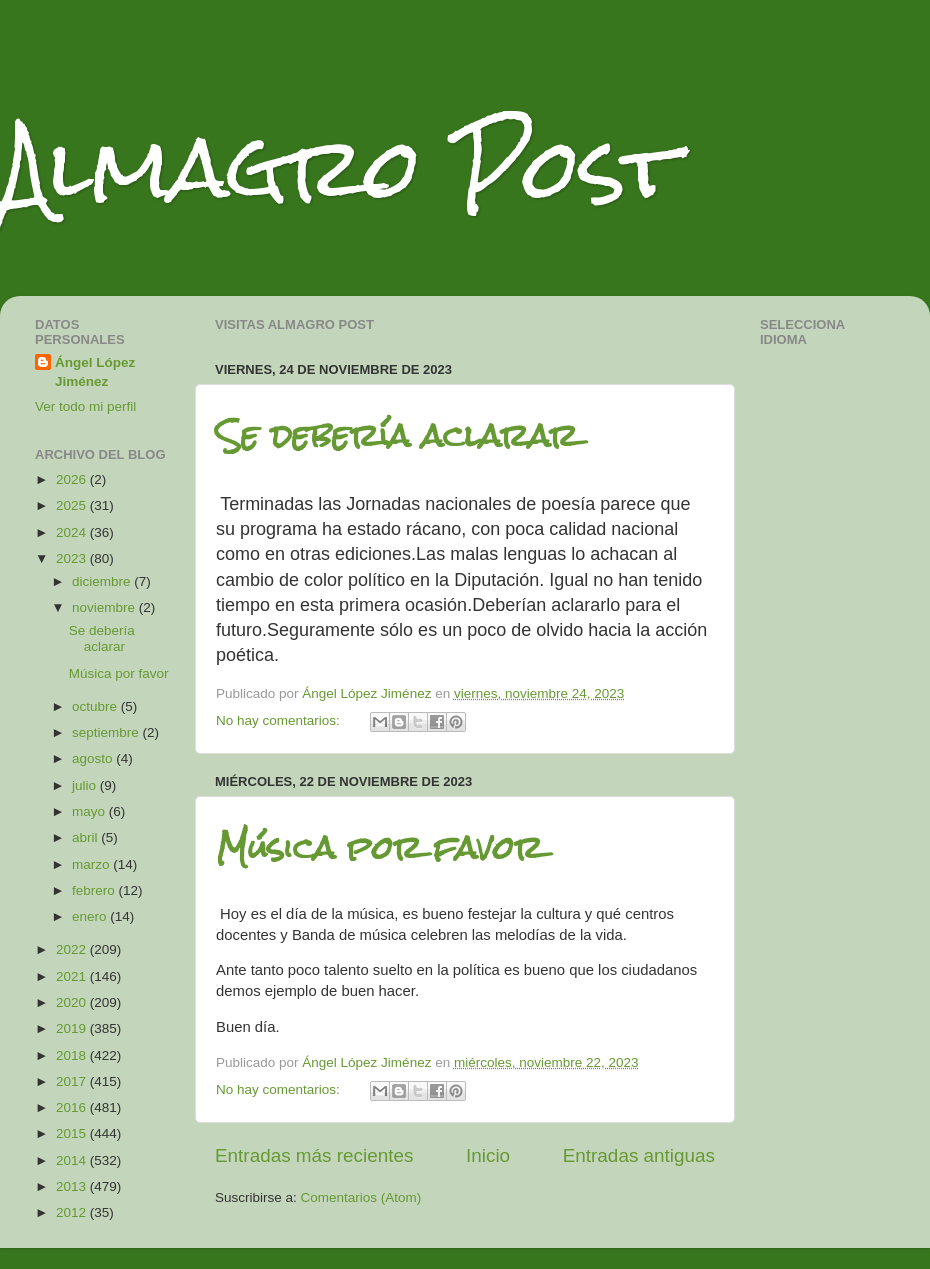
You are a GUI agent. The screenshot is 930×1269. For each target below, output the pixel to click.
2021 (73, 976)
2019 (73, 1028)
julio (86, 785)
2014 (73, 1160)
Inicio (488, 1155)
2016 (73, 1107)
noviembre (105, 607)
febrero (95, 890)
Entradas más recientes (314, 1155)
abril (86, 837)
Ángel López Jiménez (95, 372)
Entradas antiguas (639, 1155)
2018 (73, 1055)
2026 (73, 479)
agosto (94, 758)
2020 (73, 1002)
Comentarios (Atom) (361, 1197)
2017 (73, 1081)
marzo (92, 864)
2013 (73, 1186)
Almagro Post (339, 167)
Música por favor (379, 847)
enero (91, 916)
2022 (73, 949)
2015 (73, 1133)
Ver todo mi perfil (85, 406)
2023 (73, 558)
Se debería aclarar (397, 435)
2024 (73, 532)
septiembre (107, 732)
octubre (96, 706)
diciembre (103, 581)
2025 (73, 505)
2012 (73, 1212)
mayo (90, 811)
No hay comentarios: (280, 720)
